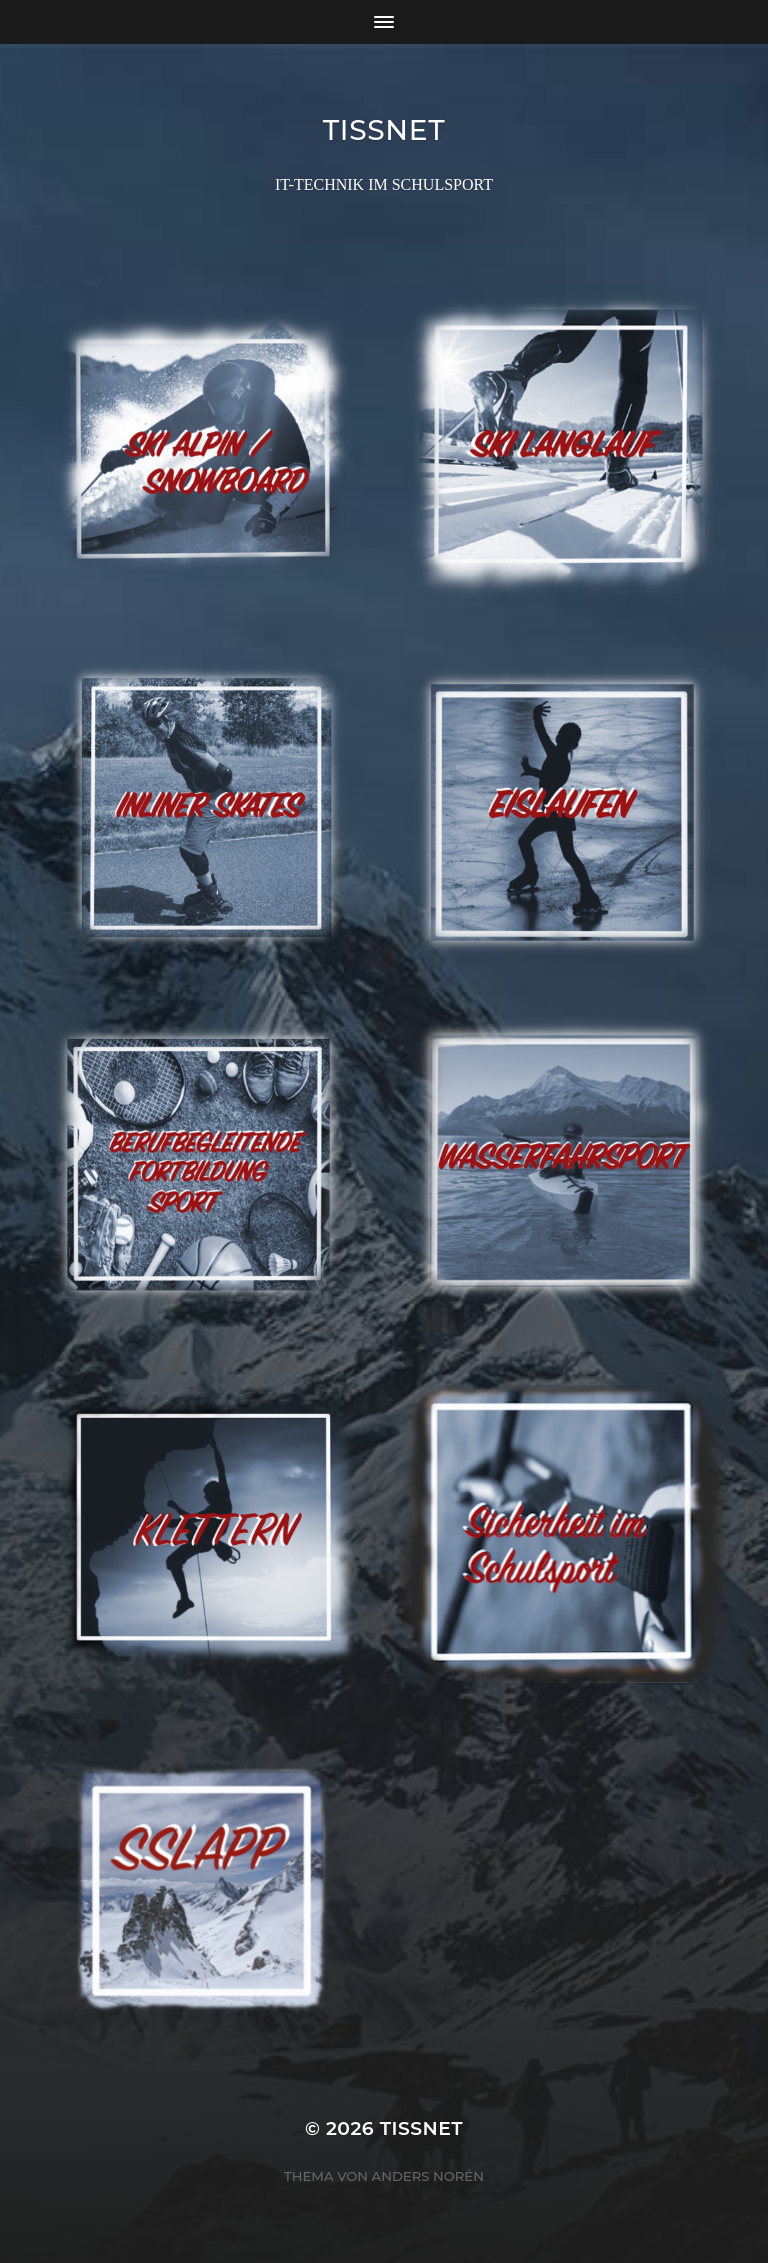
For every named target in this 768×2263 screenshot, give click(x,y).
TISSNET (384, 130)
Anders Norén (428, 2176)
